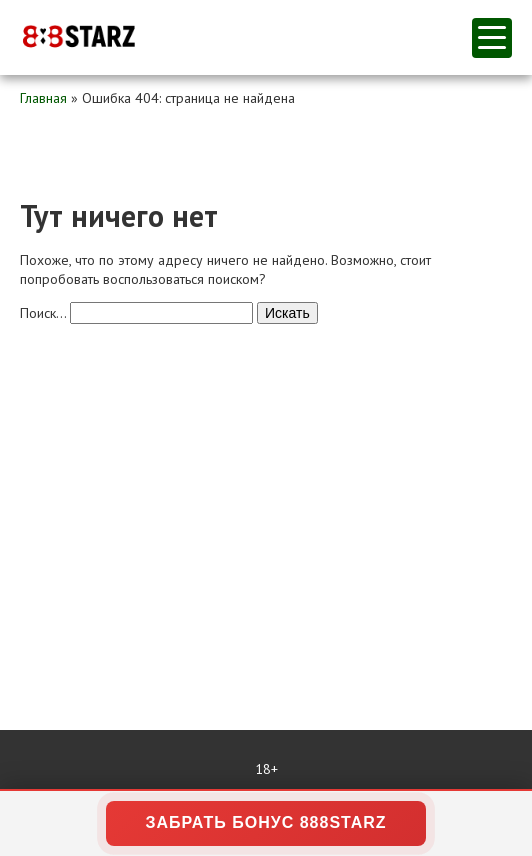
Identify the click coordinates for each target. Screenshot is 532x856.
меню (492, 37)
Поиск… (43, 313)
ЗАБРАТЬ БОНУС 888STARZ (265, 822)
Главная (43, 98)
